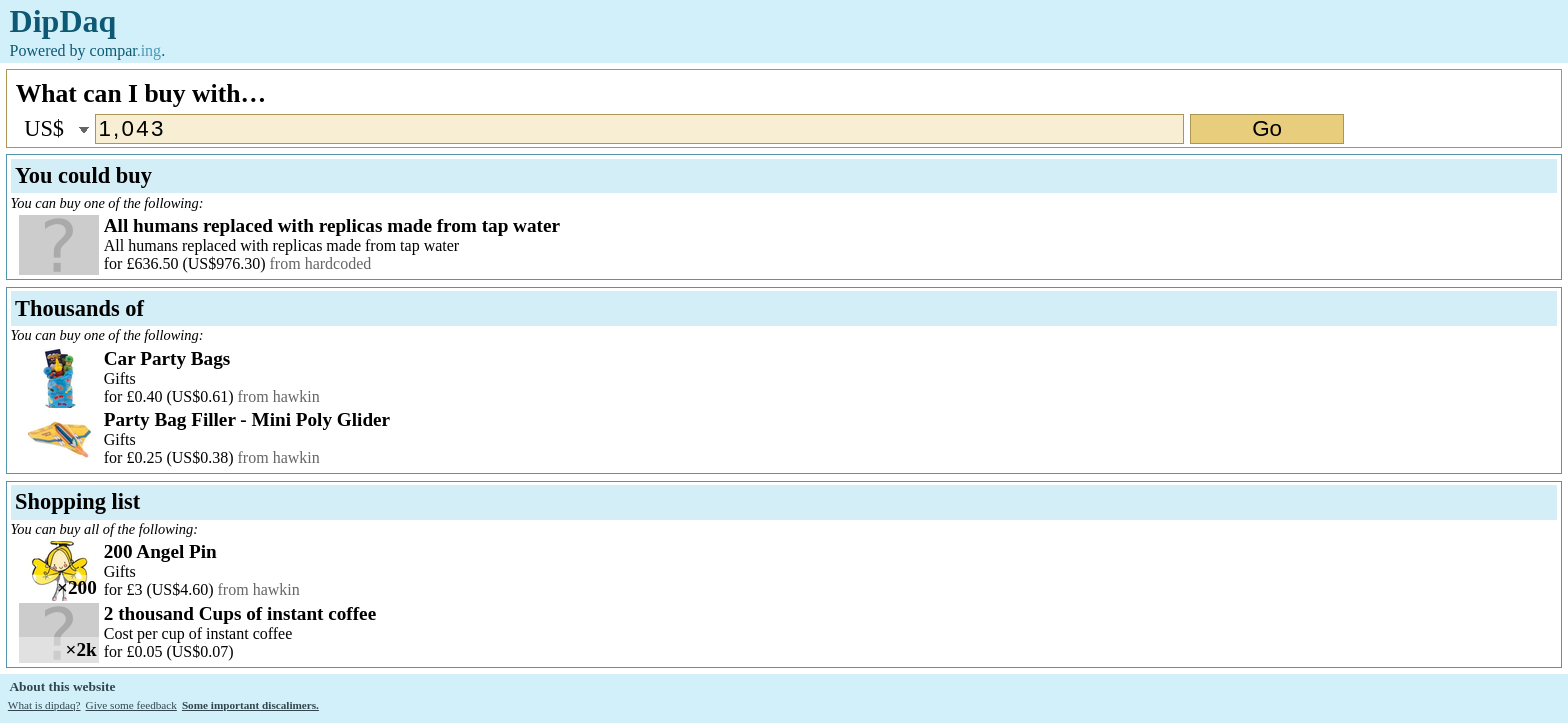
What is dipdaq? (44, 705)
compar (126, 50)
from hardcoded (321, 263)
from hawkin (279, 396)
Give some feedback (131, 705)
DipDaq (63, 21)
